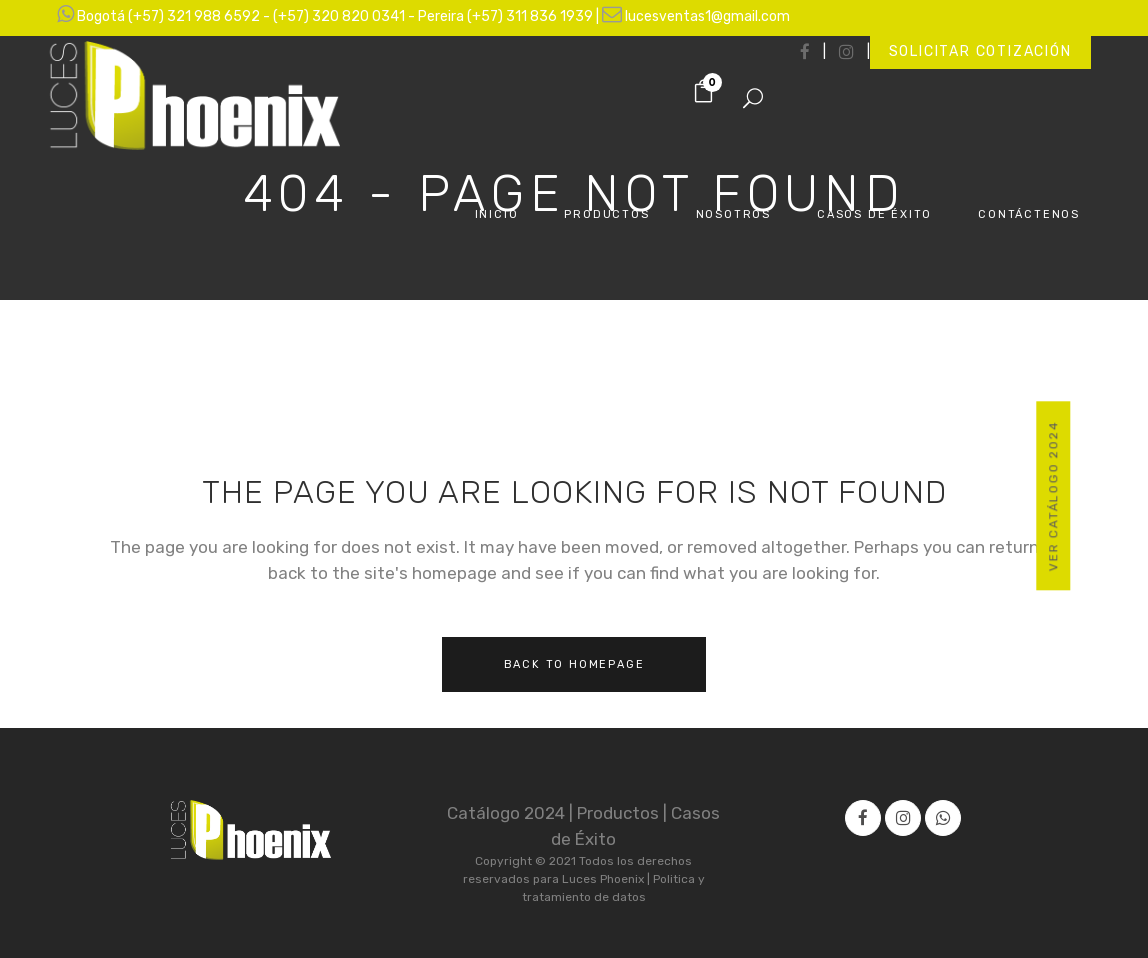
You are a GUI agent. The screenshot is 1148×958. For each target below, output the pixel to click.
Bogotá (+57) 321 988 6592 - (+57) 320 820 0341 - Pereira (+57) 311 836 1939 (336, 16)
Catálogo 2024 (508, 813)
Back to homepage (574, 664)
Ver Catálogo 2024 (1054, 496)
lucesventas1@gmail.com (707, 16)
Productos (620, 813)
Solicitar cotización (980, 51)
